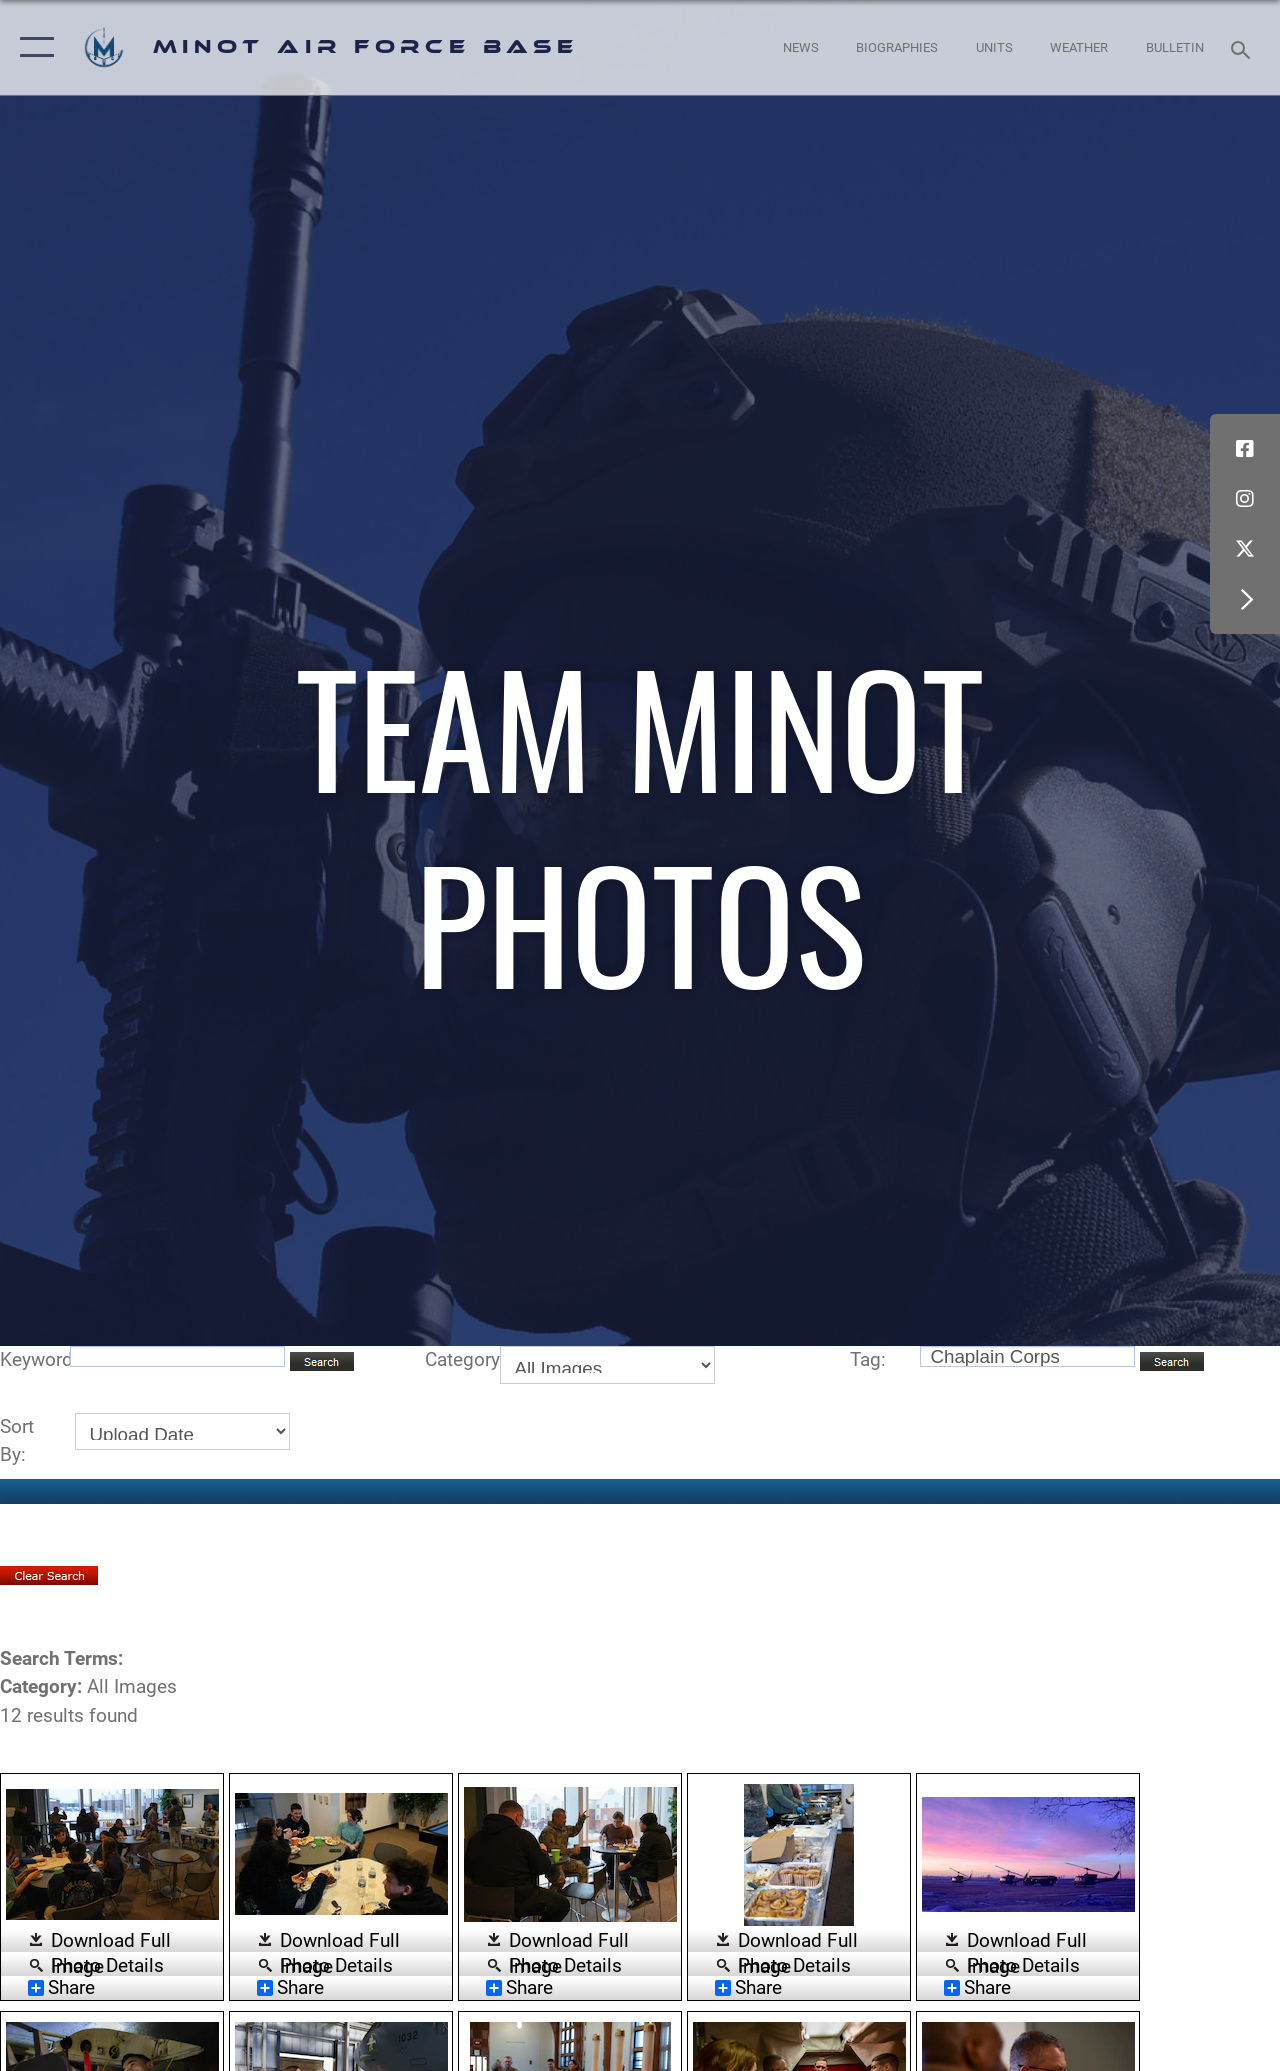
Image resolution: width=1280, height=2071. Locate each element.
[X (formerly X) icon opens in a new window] (1245, 549)
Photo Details (107, 1964)
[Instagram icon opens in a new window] (1245, 499)
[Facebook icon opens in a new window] (1245, 449)
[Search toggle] (1244, 47)
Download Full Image (111, 1942)
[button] (32, 47)
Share (61, 1988)
